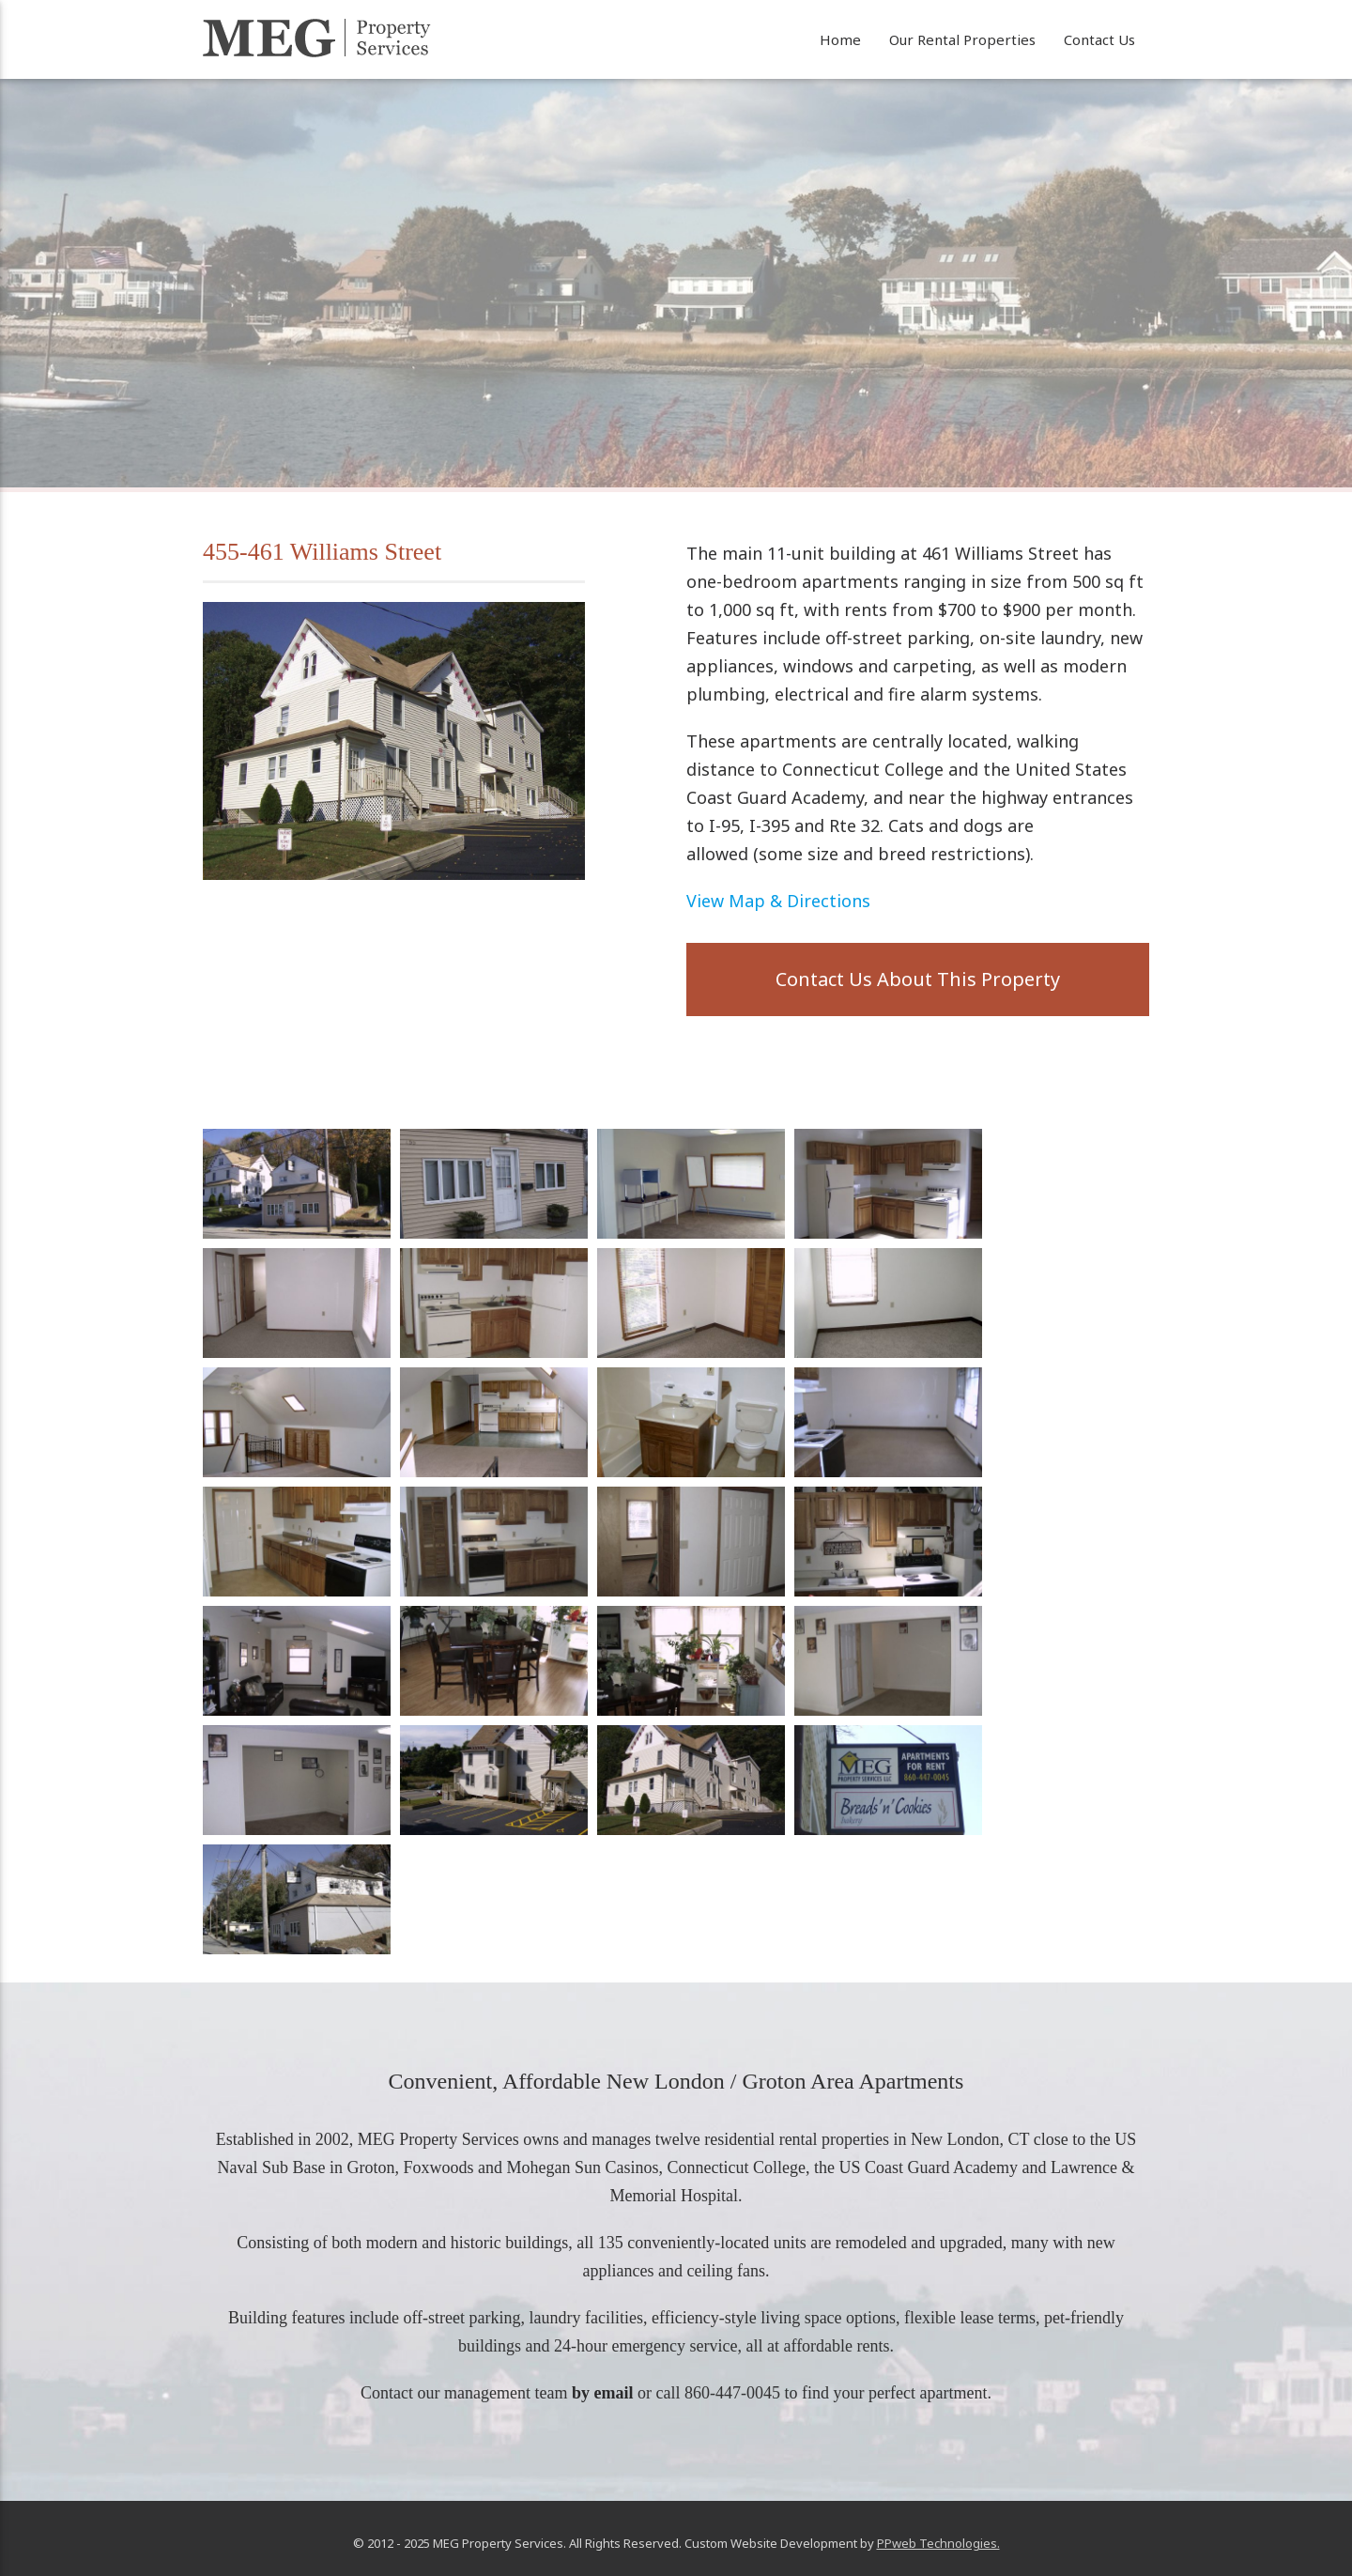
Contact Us (1099, 39)
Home (840, 39)
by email (603, 2392)
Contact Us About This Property (918, 979)
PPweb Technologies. (938, 2543)
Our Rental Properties (962, 39)
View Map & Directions (778, 900)
